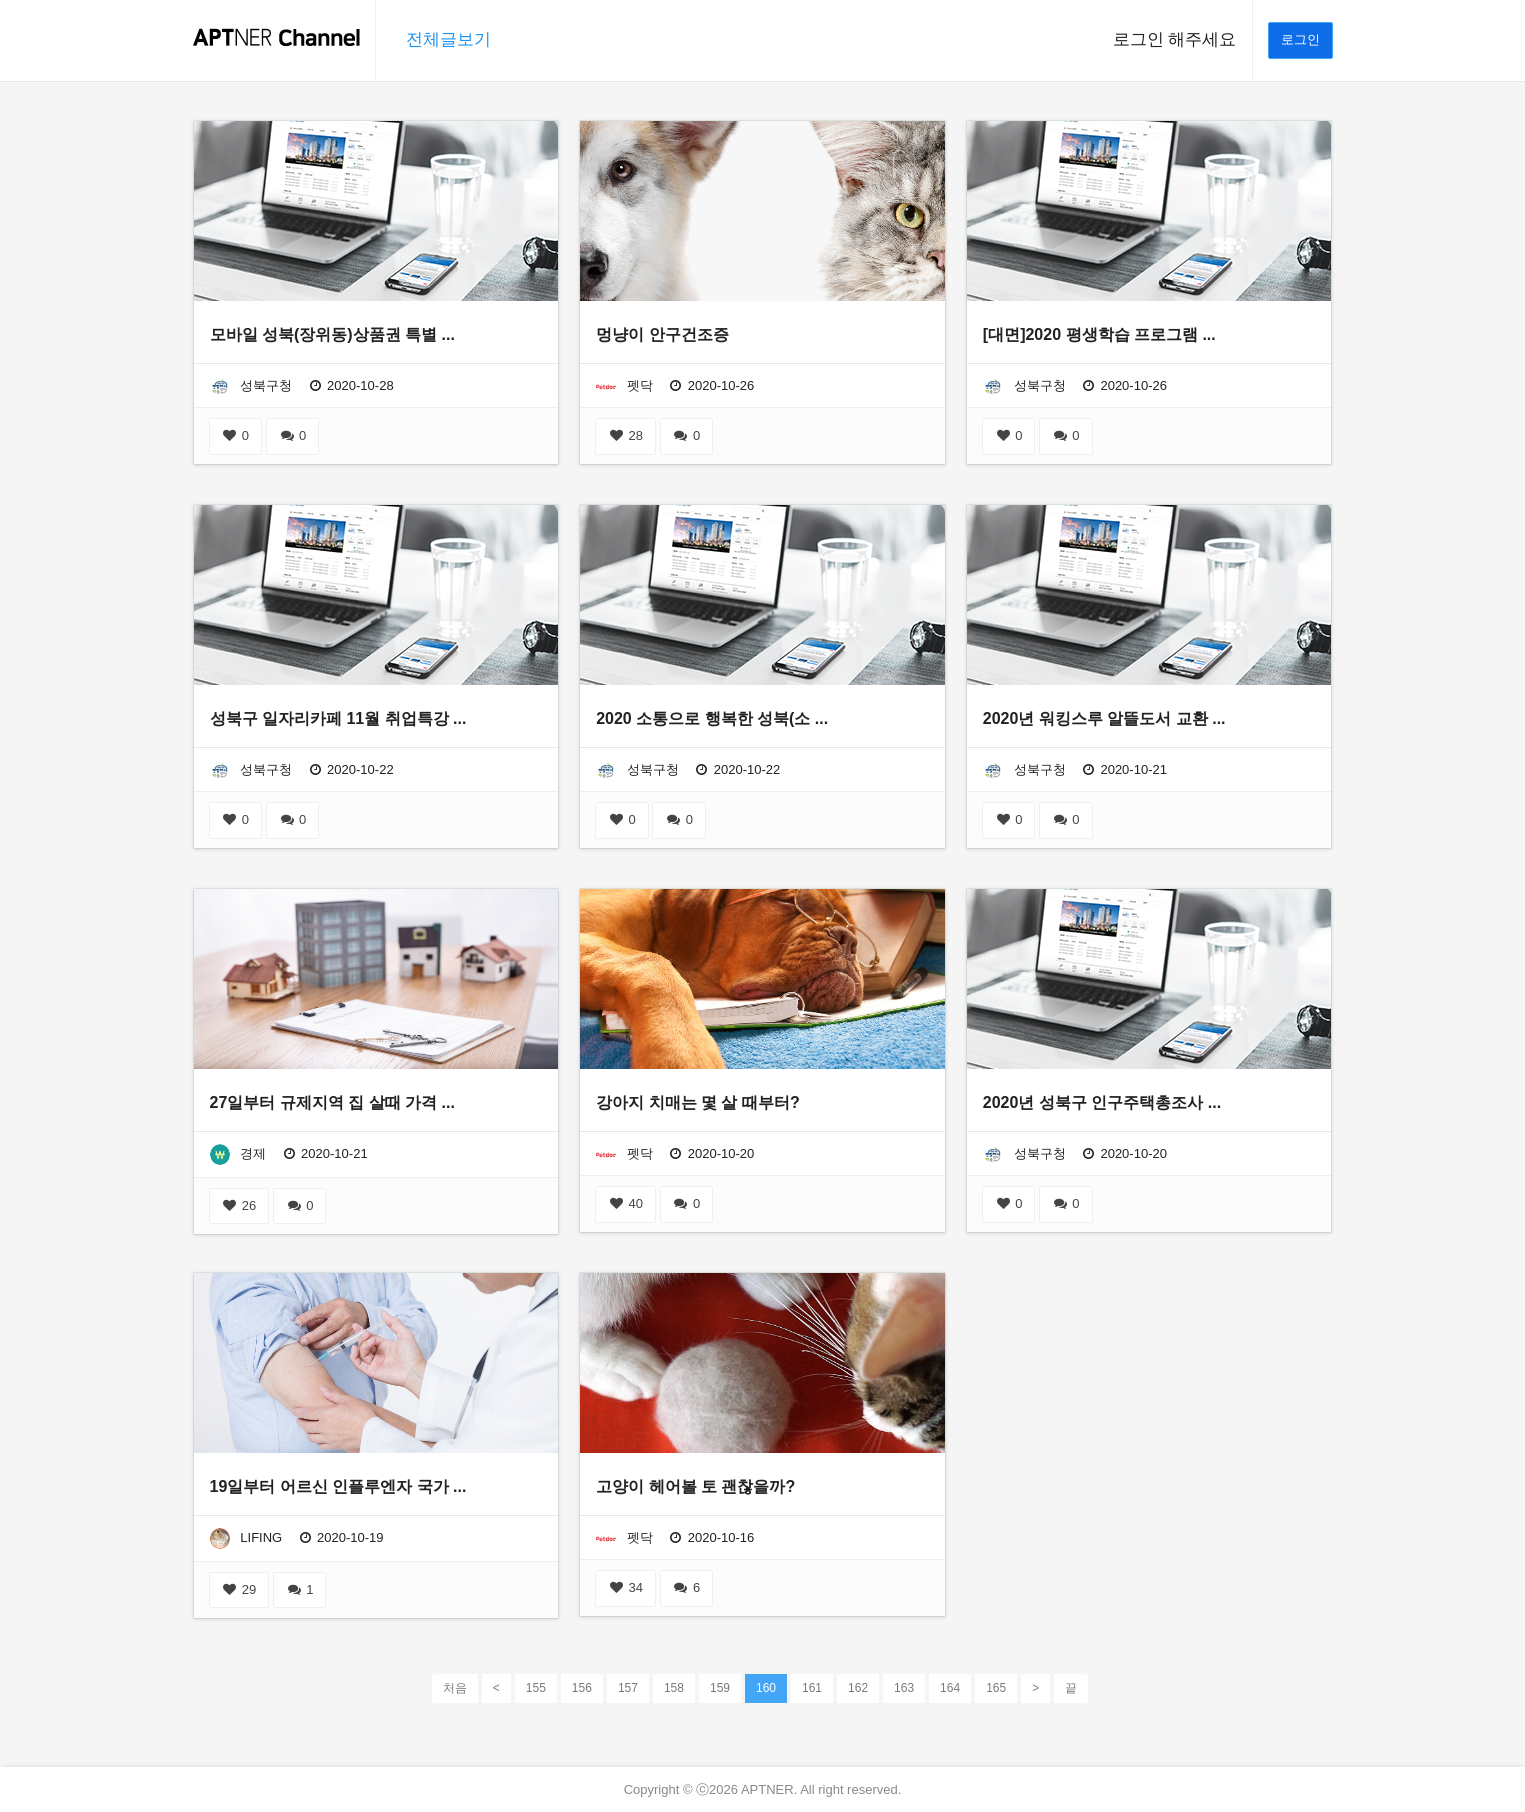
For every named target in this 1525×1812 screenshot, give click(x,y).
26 (239, 1205)
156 (582, 1688)
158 (674, 1688)
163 (904, 1688)
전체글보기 (448, 39)
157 (628, 1688)
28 (625, 435)
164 (950, 1688)
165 (996, 1688)
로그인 (1300, 39)
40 (625, 1203)
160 (766, 1687)
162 (858, 1688)
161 (812, 1688)
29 (239, 1589)
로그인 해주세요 (1175, 39)
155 (536, 1688)
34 (625, 1587)
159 (720, 1688)
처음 (455, 1688)
